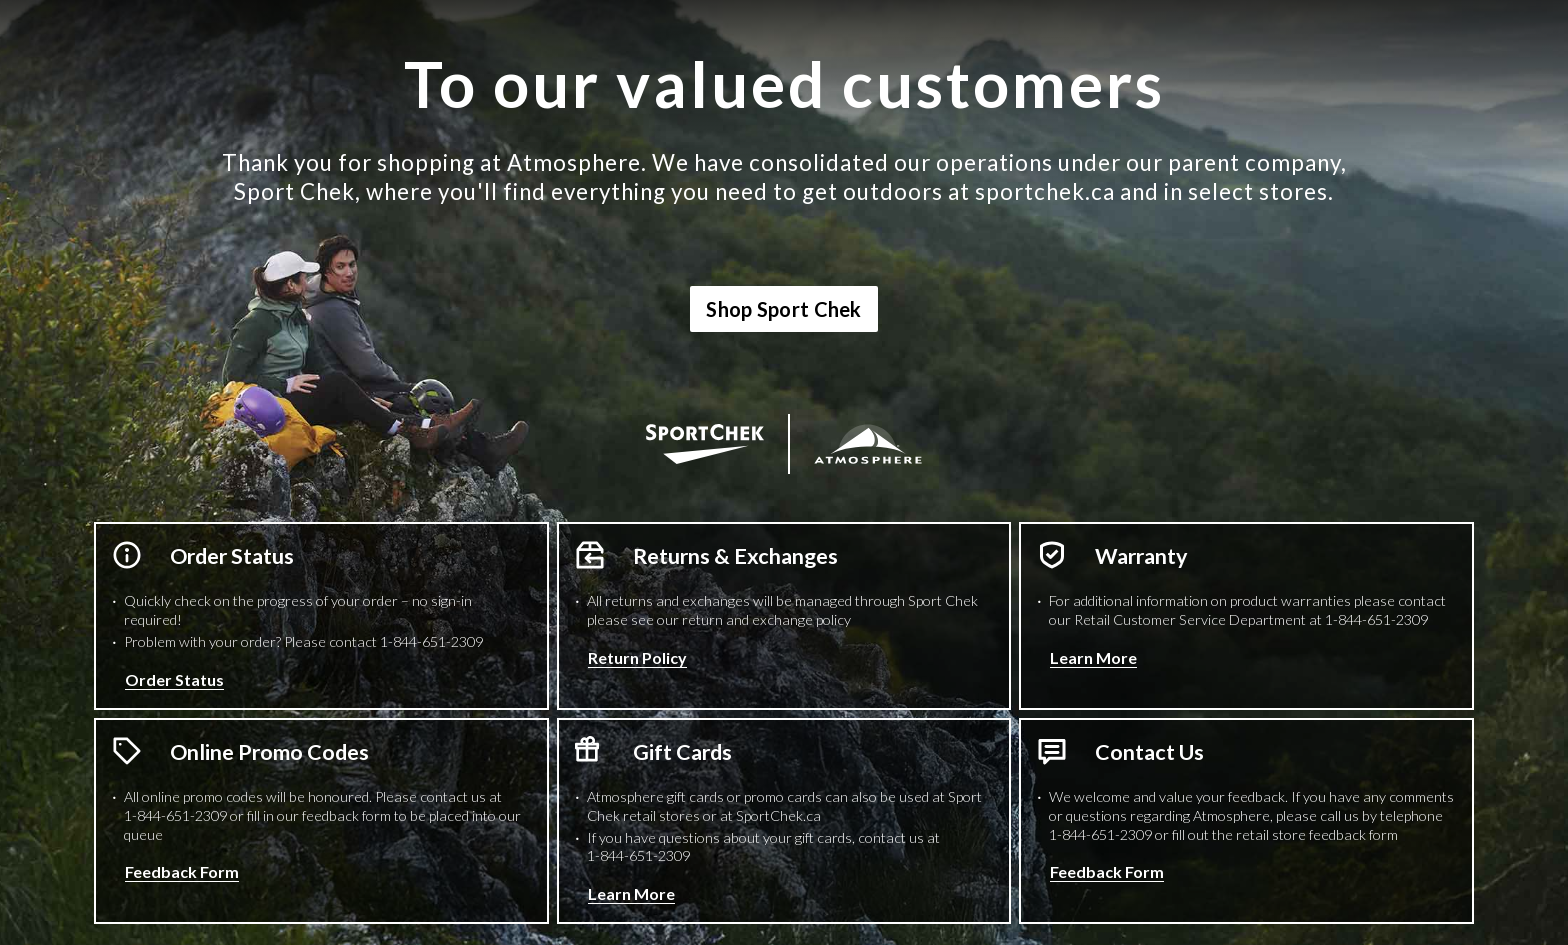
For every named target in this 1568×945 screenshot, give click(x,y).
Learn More (1093, 657)
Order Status (174, 679)
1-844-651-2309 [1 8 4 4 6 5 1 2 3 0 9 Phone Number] (431, 641)
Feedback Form (182, 871)
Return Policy (637, 657)
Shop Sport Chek (784, 309)
